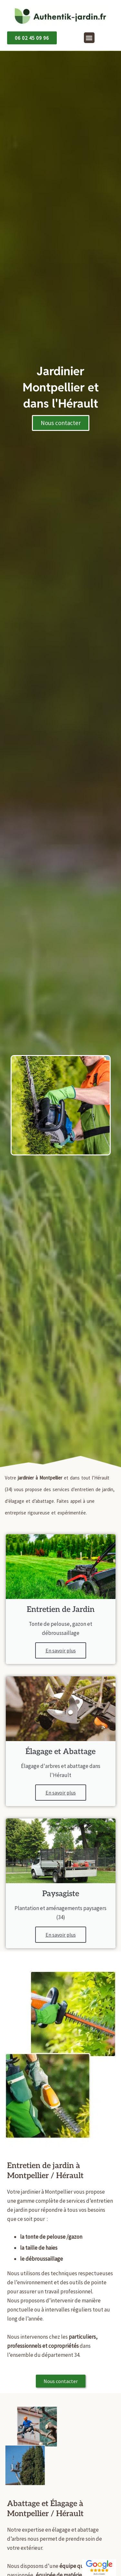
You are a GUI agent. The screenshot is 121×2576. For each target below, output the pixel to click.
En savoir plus (60, 1650)
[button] (89, 37)
